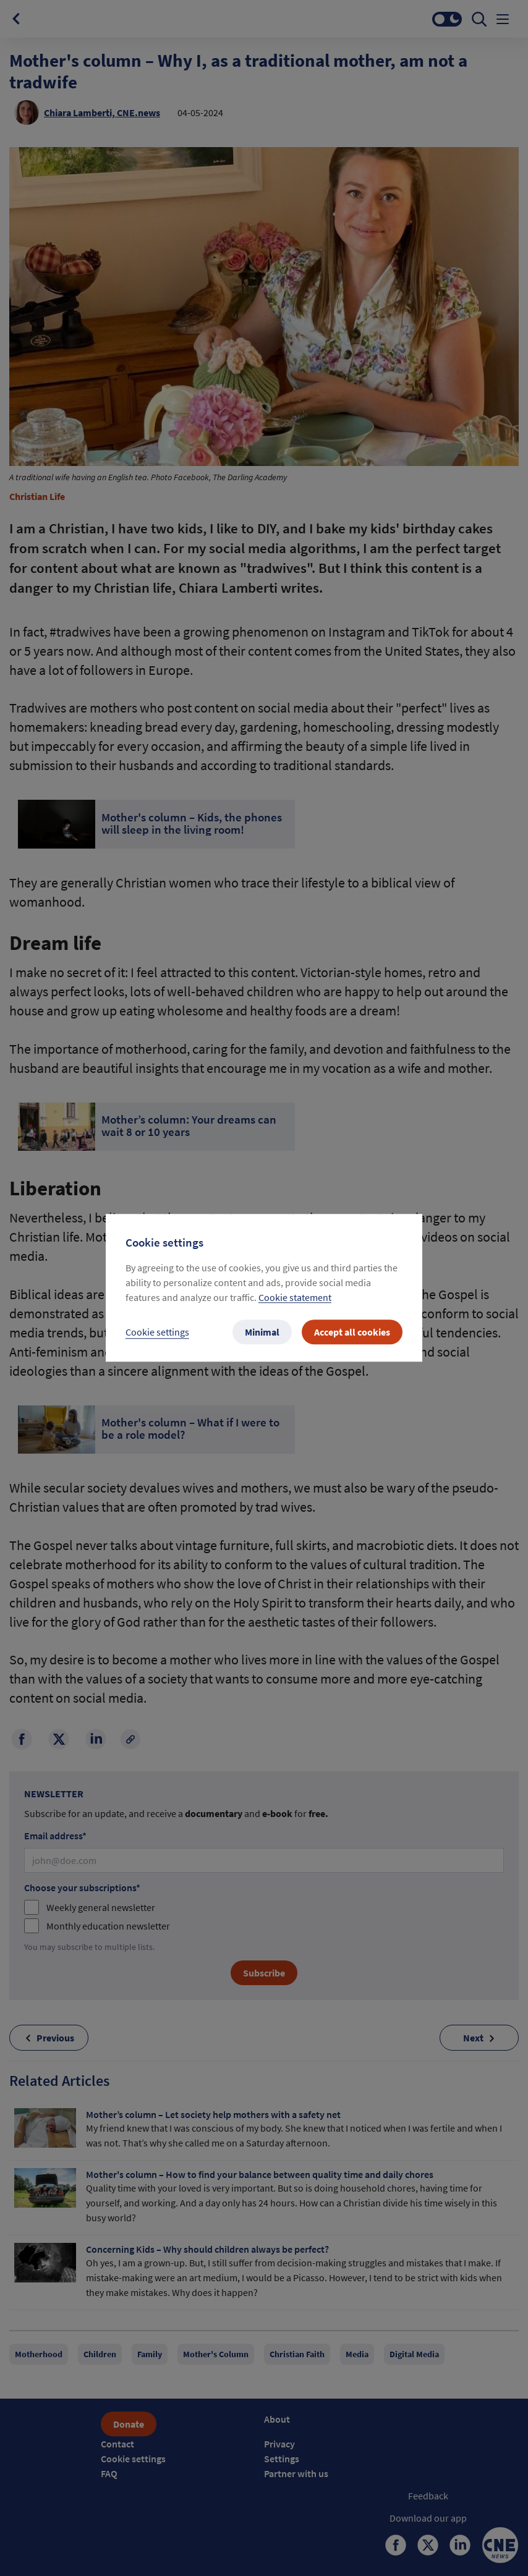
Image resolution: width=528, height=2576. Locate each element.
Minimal (262, 1332)
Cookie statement (294, 1298)
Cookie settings (157, 1332)
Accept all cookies (352, 1332)
